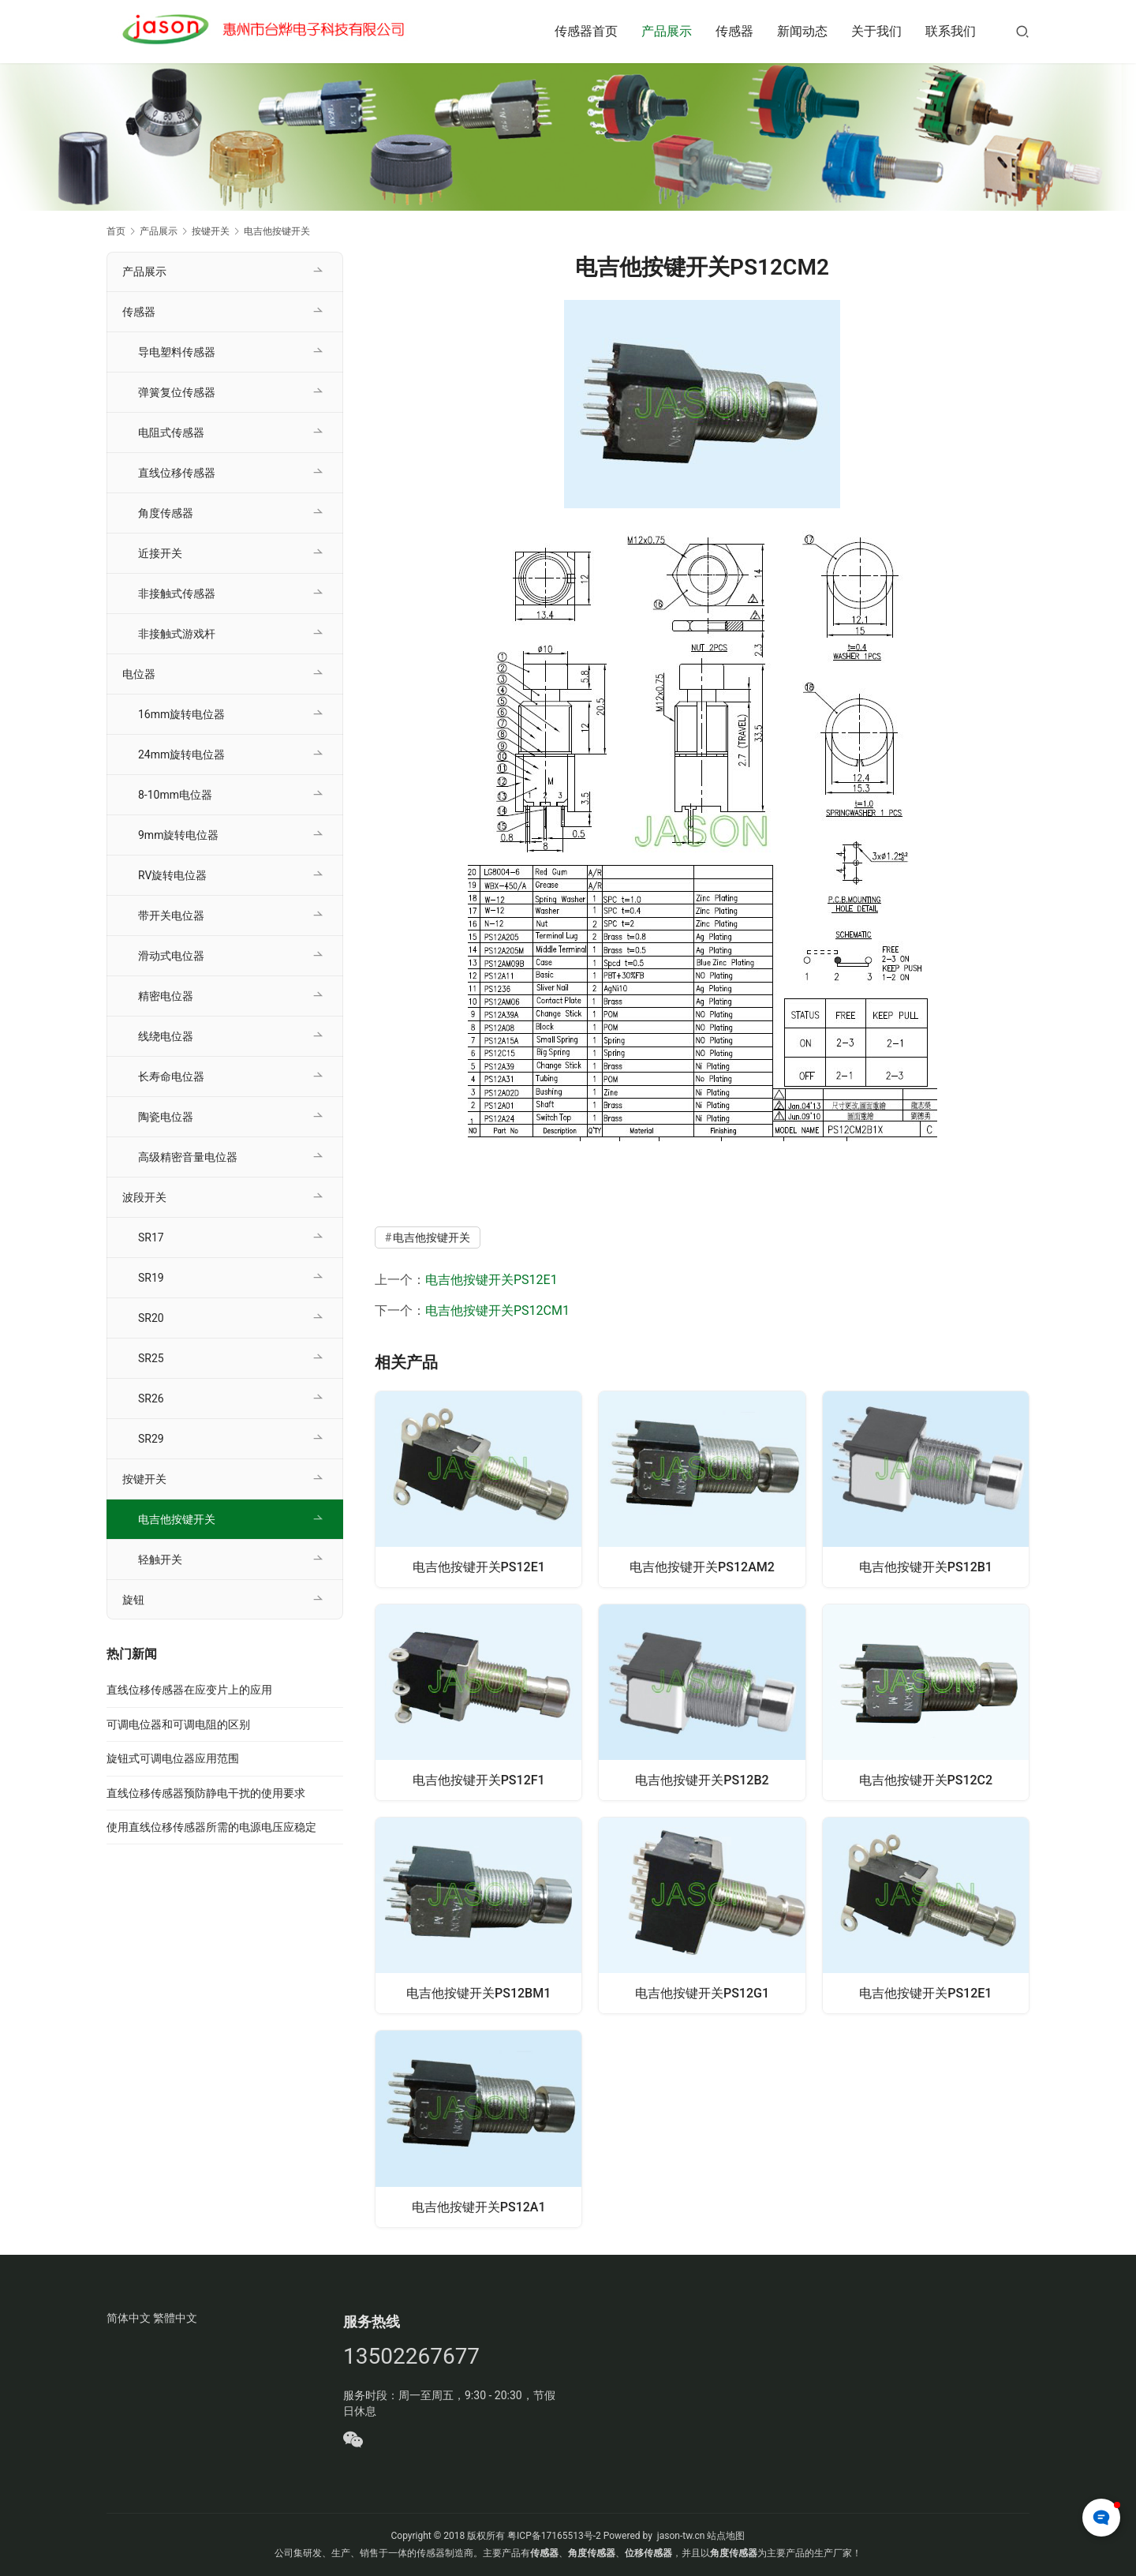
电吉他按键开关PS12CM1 (497, 1310)
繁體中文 (175, 2318)
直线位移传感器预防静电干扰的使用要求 (205, 1793)
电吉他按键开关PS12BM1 (478, 1993)
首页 (115, 231)
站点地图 (726, 2535)
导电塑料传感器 (176, 352)
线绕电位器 (165, 1036)
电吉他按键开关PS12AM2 (702, 1565)
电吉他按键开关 (431, 1237)
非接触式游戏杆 (176, 633)
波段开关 (144, 1197)
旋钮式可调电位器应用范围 (172, 1758)
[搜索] (1022, 31)
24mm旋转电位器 (181, 754)
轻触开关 (160, 1559)
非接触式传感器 (176, 593)
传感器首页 (586, 31)
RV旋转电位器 (172, 875)
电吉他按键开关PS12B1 (925, 1565)
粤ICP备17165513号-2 (553, 2535)
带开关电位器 (171, 915)
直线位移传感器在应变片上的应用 (189, 1689)
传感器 (734, 31)
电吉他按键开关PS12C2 (926, 1779)
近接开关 (160, 553)
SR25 (151, 1358)
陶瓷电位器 (165, 1116)
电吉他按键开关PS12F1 (479, 1779)
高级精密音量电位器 (187, 1157)
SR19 (151, 1277)
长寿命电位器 (171, 1076)
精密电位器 (165, 996)
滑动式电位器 (171, 955)
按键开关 (144, 1479)
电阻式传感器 (171, 432)
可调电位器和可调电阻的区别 (178, 1724)
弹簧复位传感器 (176, 392)
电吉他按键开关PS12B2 (701, 1779)
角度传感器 (165, 513)
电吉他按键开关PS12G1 (702, 1993)
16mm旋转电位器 (181, 714)
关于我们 (876, 31)
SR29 (151, 1438)
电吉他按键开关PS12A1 (479, 2207)
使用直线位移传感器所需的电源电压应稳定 (211, 1827)
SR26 (151, 1398)
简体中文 (128, 2318)
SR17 (151, 1237)
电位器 (138, 674)
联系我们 (950, 31)
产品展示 (666, 31)
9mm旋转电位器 (178, 835)
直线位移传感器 (176, 472)
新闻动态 (802, 31)
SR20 (151, 1318)
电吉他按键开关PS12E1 (491, 1279)
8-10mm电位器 (175, 794)
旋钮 (133, 1599)
